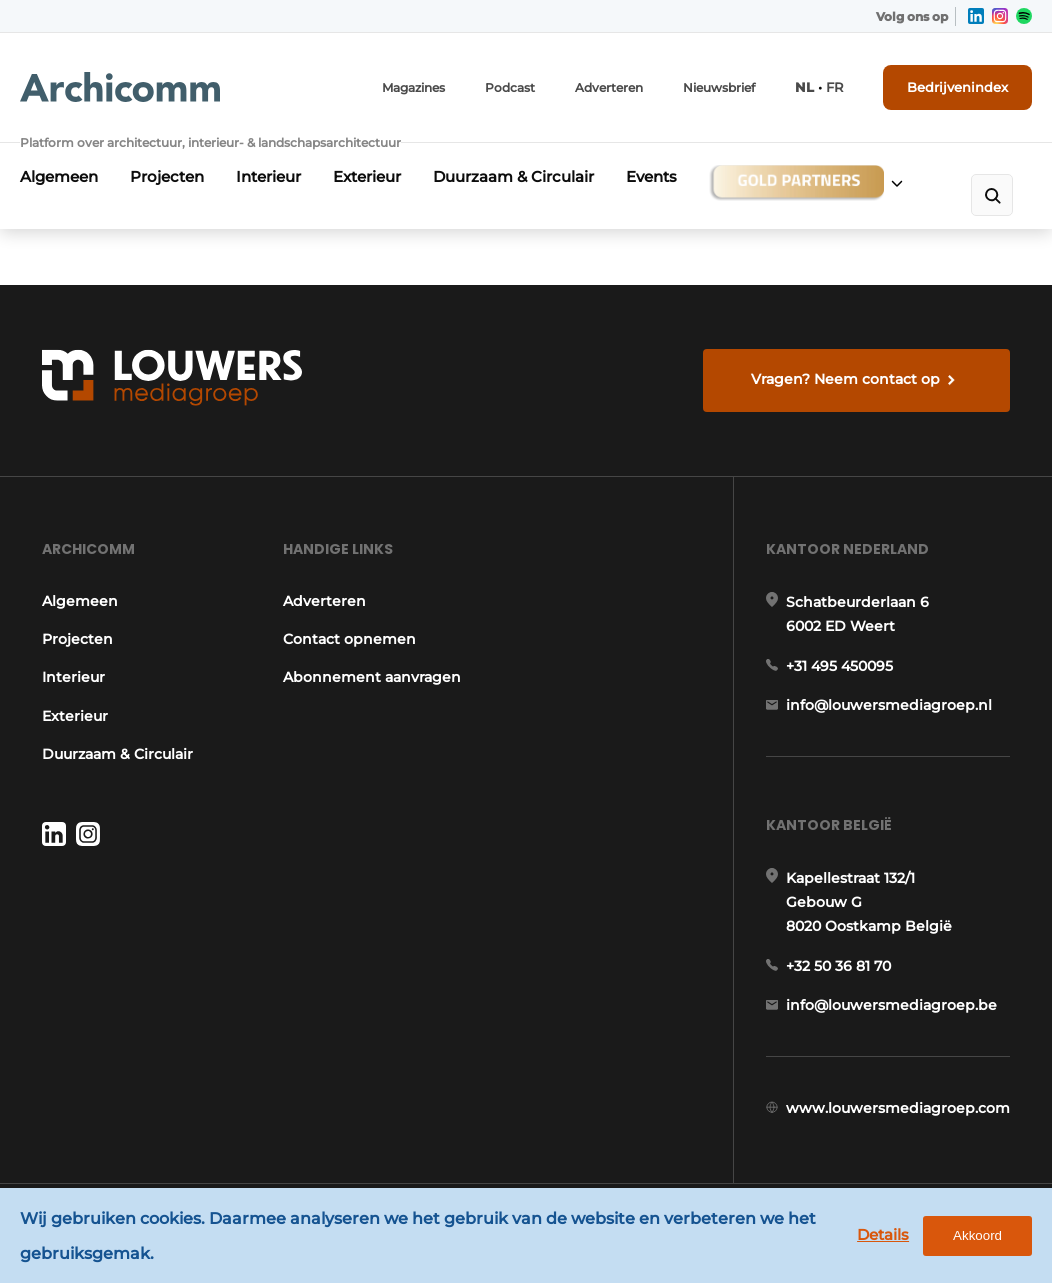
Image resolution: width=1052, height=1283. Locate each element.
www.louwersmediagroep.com (898, 1108)
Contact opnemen (349, 639)
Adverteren (609, 87)
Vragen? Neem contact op (845, 379)
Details (883, 1234)
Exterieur (367, 176)
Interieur (268, 176)
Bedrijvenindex (957, 87)
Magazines (413, 87)
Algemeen (59, 176)
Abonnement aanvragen (372, 677)
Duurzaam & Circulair (513, 176)
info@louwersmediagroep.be (891, 1005)
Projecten (167, 176)
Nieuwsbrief (719, 87)
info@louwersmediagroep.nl (889, 705)
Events (651, 176)
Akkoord (977, 1235)
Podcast (510, 87)
